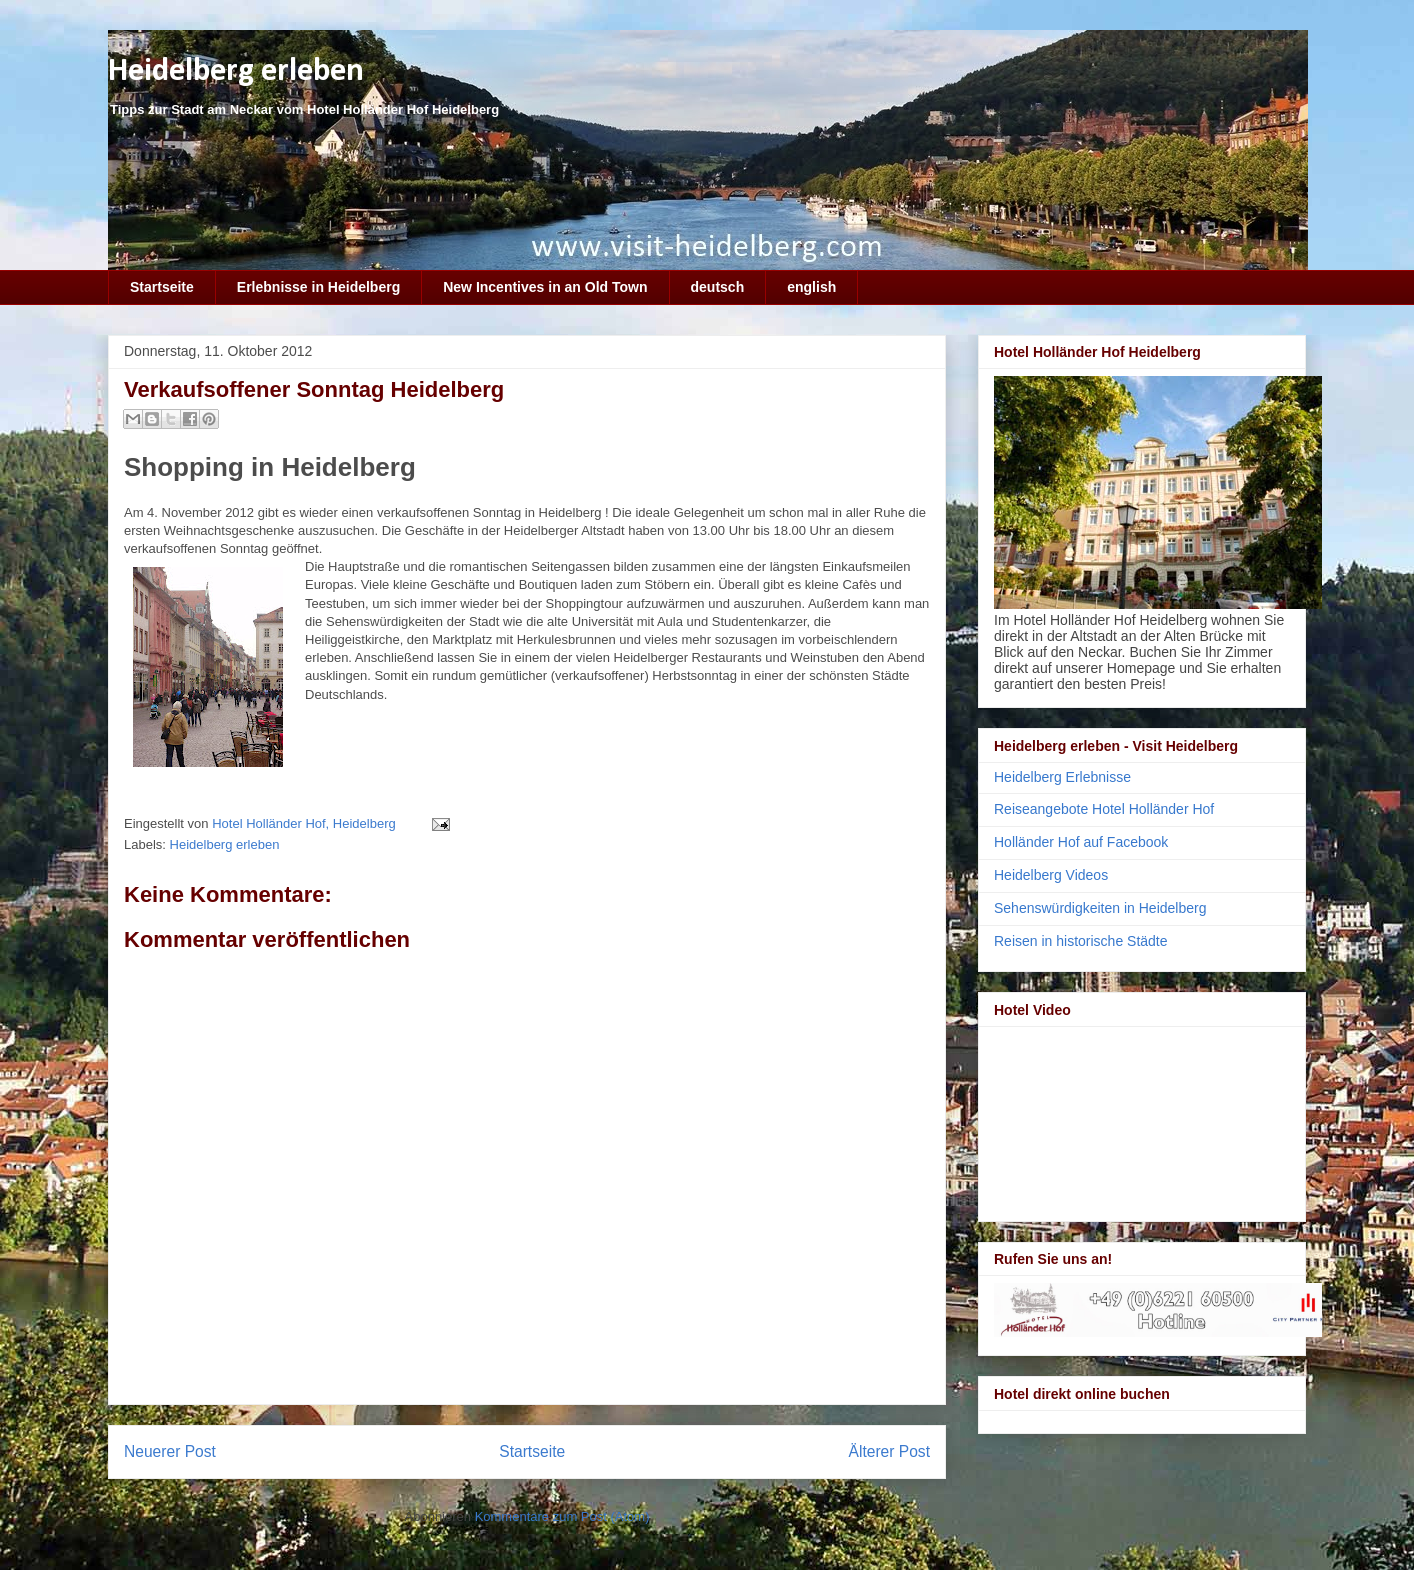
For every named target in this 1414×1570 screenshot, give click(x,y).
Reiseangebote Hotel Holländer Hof (1104, 809)
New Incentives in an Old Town (545, 287)
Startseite (162, 287)
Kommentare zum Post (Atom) (562, 1516)
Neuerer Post (170, 1451)
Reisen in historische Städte (1081, 941)
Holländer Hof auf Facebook (1081, 842)
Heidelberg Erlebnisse (1062, 777)
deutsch (718, 287)
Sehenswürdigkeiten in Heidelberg (1100, 908)
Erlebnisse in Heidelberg (318, 287)
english (811, 287)
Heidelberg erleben (236, 71)
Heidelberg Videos (1051, 875)
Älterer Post (889, 1451)
